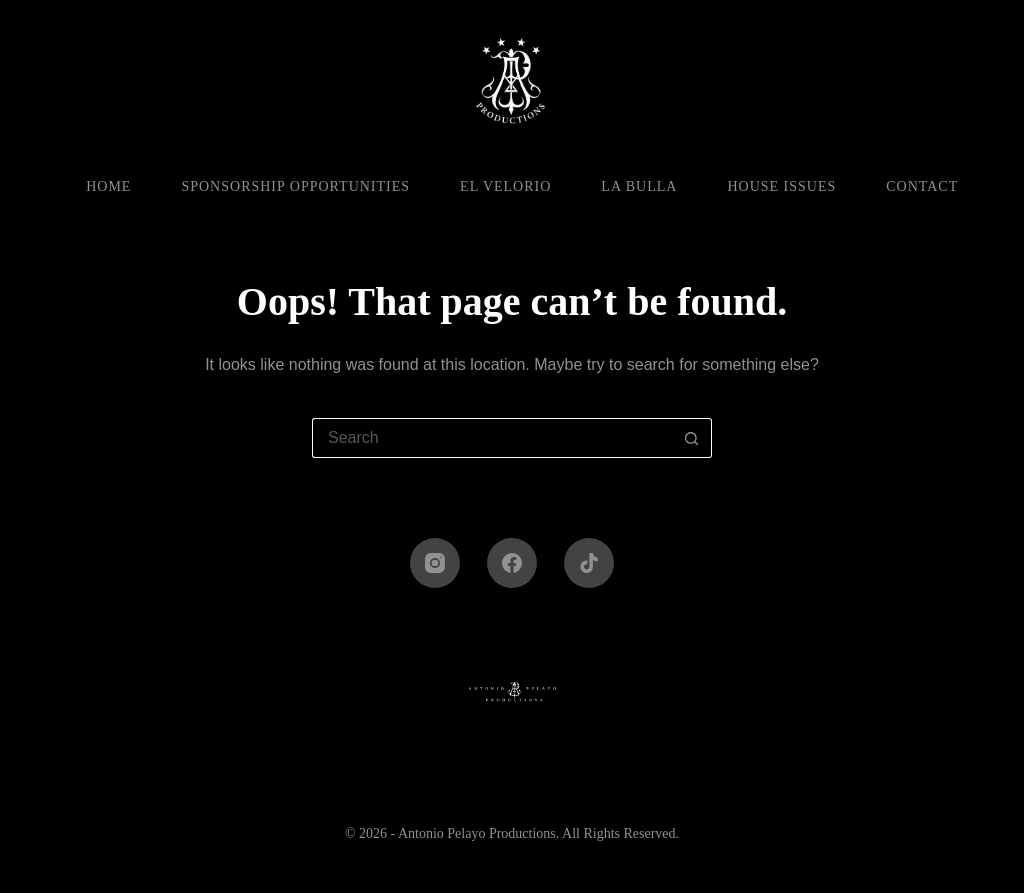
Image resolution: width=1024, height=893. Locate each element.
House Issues (781, 186)
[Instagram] (435, 563)
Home (108, 186)
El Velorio (505, 186)
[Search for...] (492, 438)
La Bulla (639, 186)
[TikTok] (589, 563)
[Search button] (692, 438)
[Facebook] (512, 563)
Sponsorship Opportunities (295, 186)
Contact (922, 186)
